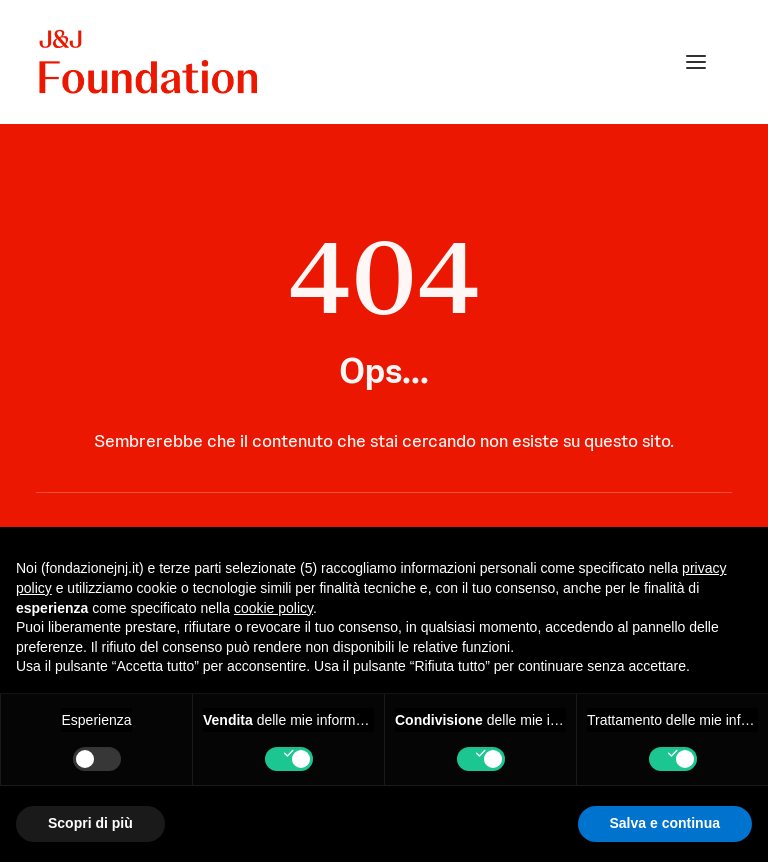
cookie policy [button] (273, 608)
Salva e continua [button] (665, 823)
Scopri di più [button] (90, 823)
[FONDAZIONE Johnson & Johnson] (149, 62)
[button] (696, 62)
